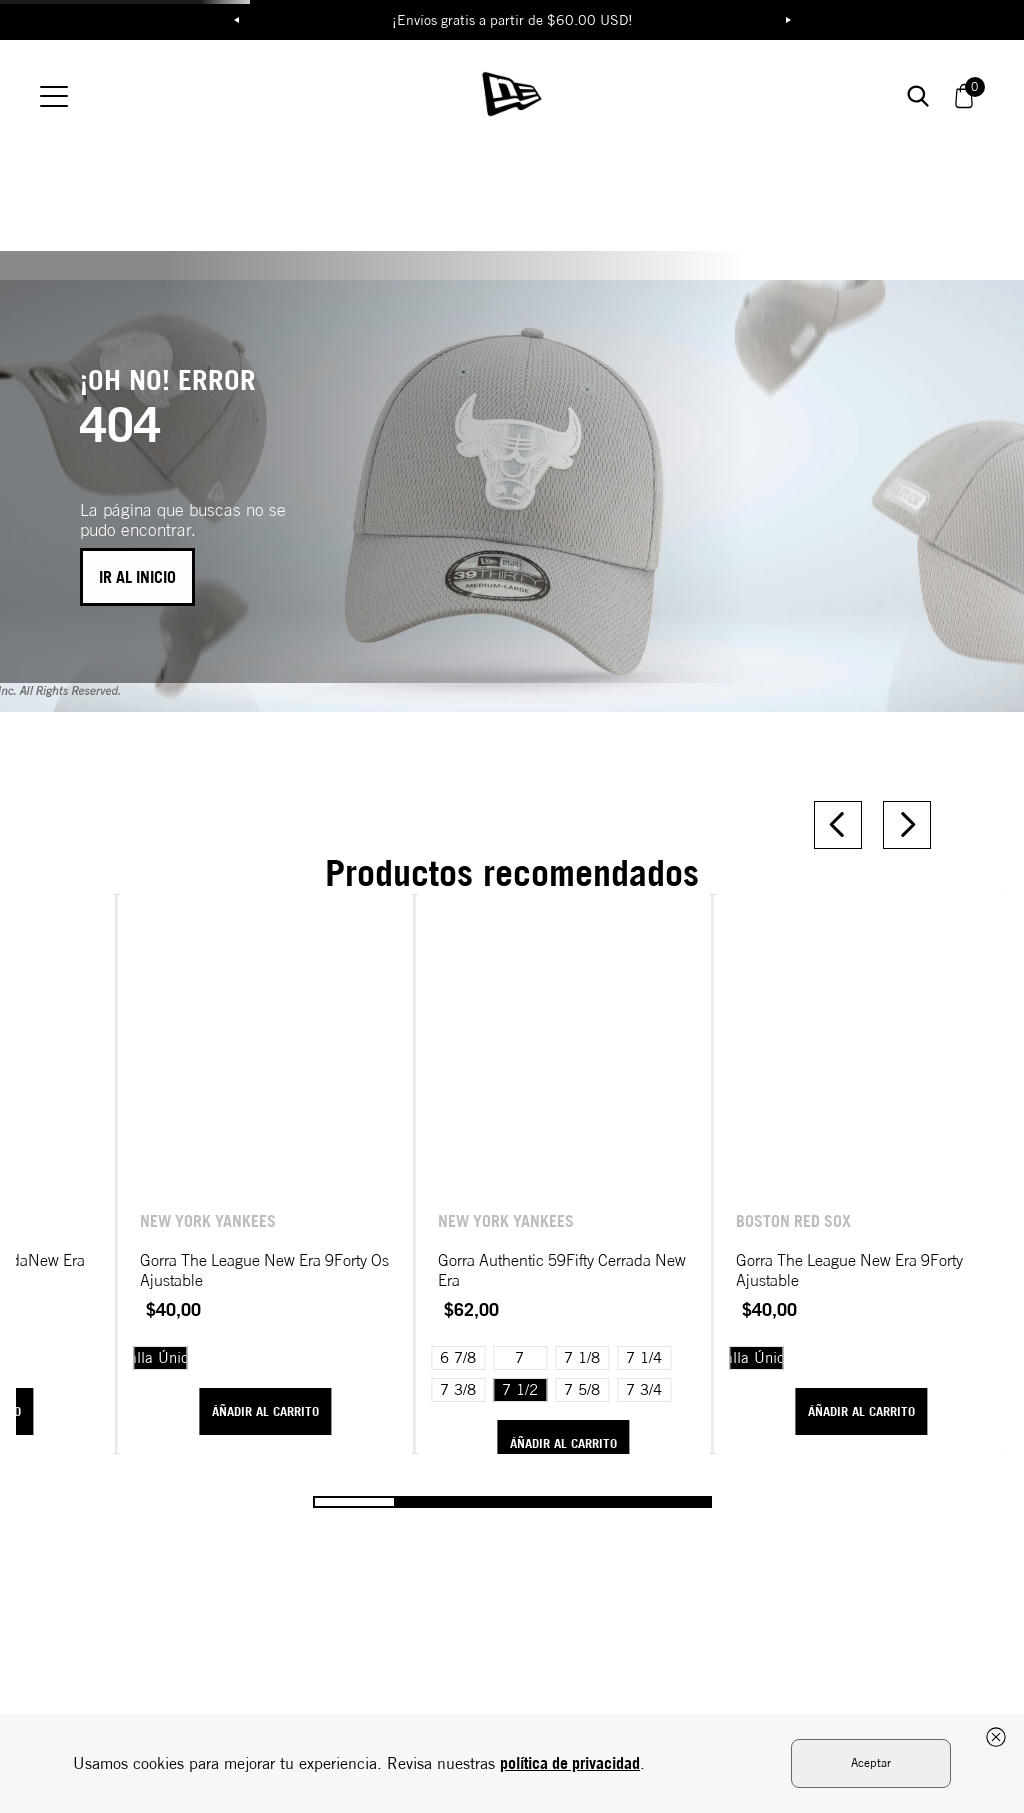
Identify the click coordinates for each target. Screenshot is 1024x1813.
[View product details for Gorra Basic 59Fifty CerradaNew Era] (140, 1021)
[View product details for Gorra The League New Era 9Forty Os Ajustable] (388, 1021)
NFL (398, 80)
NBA (481, 80)
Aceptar (871, 1762)
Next (788, 20)
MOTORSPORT (597, 80)
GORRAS (122, 80)
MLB (314, 80)
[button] (940, 80)
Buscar (809, 79)
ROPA (218, 80)
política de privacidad (570, 1763)
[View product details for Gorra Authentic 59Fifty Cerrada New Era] (636, 1021)
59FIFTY (712, 80)
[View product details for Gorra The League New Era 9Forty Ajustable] (884, 1021)
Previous (236, 20)
